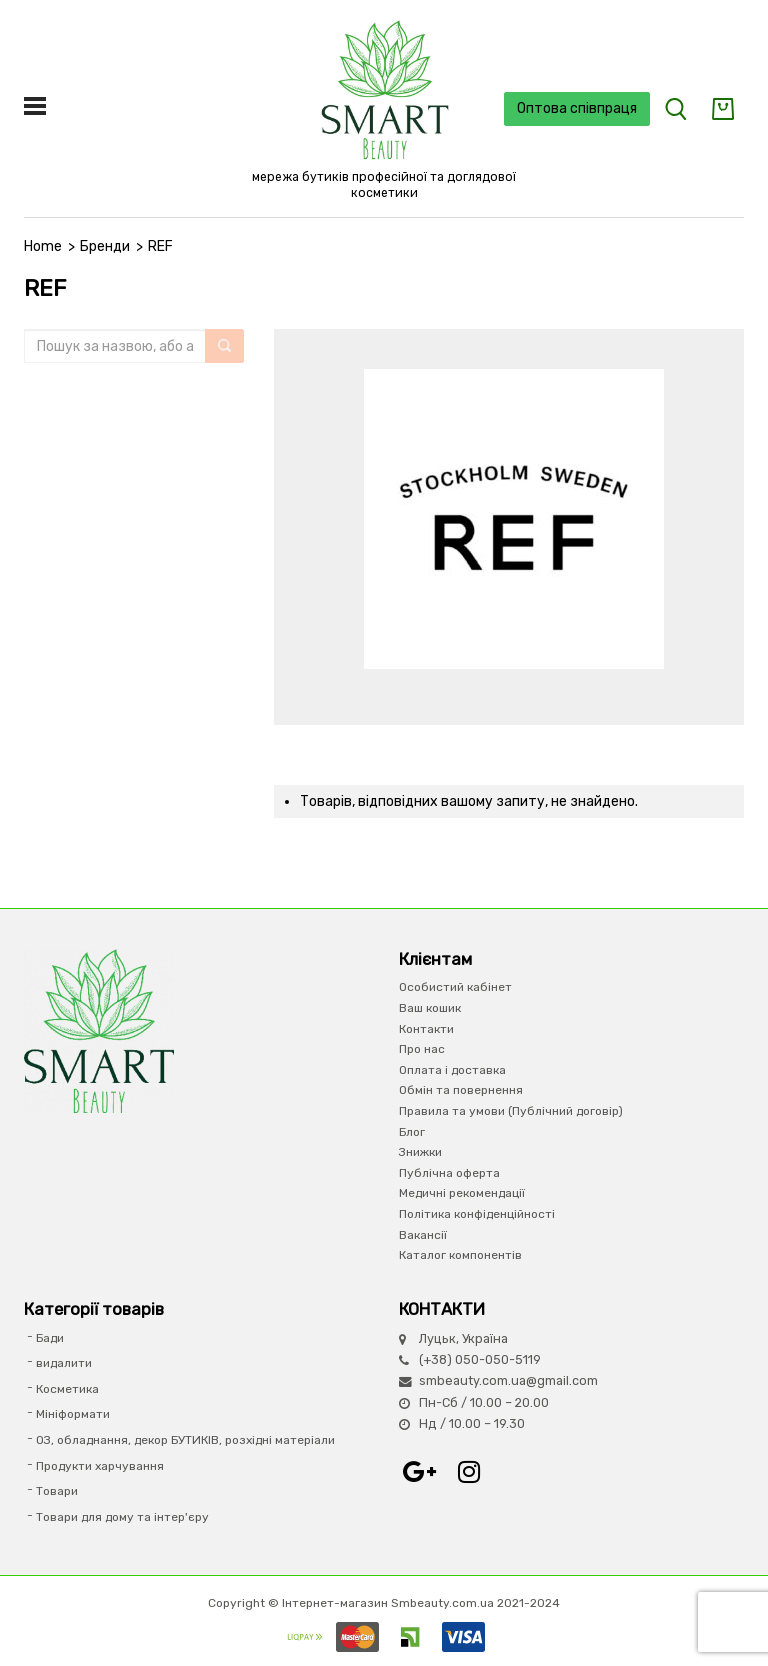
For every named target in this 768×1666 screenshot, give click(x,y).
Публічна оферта (449, 1173)
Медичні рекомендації (462, 1193)
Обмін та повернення (461, 1090)
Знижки (420, 1152)
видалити (64, 1363)
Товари (57, 1491)
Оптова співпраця (577, 108)
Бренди (105, 246)
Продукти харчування (100, 1466)
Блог (412, 1132)
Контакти (426, 1029)
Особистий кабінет (455, 987)
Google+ (419, 1472)
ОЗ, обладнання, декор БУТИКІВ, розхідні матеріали (185, 1440)
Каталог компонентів (460, 1255)
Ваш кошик (430, 1008)
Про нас (422, 1049)
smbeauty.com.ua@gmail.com (508, 1380)
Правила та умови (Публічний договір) (511, 1111)
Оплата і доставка (452, 1070)
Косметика (67, 1389)
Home (43, 246)
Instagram (469, 1472)
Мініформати (73, 1414)
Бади (50, 1338)
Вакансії (423, 1235)
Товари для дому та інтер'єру (122, 1517)
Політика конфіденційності (477, 1214)
